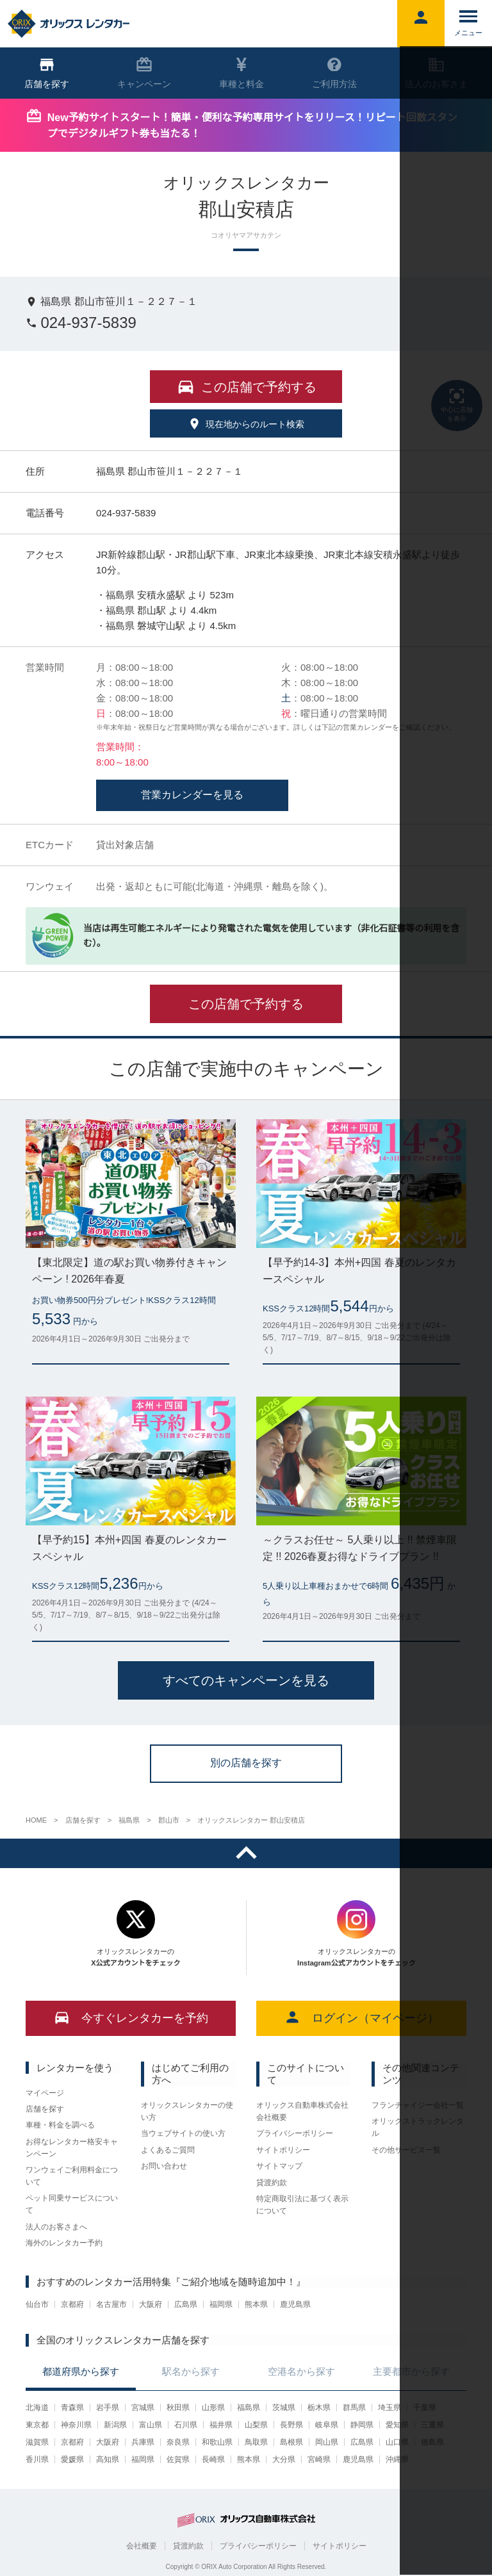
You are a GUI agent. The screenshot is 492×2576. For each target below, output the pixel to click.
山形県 (213, 2407)
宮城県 (142, 2407)
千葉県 (424, 2407)
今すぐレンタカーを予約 (131, 2017)
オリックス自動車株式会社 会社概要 (302, 2111)
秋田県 (178, 2407)
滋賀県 (37, 2442)
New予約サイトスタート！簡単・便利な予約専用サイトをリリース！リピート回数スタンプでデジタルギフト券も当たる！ (252, 126)
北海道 (37, 2407)
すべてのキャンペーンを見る (246, 1680)
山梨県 (256, 2424)
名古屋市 (111, 2304)
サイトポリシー (283, 2149)
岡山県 (326, 2442)
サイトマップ (279, 2166)
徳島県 (432, 2442)
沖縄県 (397, 2459)
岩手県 (107, 2407)
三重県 (432, 2424)
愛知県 (397, 2424)
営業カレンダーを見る (192, 794)
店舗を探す (45, 2108)
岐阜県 (326, 2424)
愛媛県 (72, 2459)
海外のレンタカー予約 (64, 2242)
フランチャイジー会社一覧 (418, 2105)
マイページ (45, 2092)
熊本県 (256, 2304)
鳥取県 (256, 2442)
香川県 (37, 2459)
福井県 (221, 2424)
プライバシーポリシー (294, 2133)
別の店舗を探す (246, 1762)
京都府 (72, 2304)
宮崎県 (319, 2459)
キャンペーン (144, 73)
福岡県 (221, 2304)
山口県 (397, 2442)
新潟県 (115, 2424)
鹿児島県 (295, 2304)
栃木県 (319, 2407)
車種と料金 (241, 73)
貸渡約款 (271, 2182)
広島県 (185, 2304)
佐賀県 (178, 2459)
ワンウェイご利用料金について (72, 2175)
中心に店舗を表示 (457, 404)
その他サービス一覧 (406, 2149)
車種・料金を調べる (60, 2125)
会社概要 (141, 2545)
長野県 (291, 2424)
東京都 (37, 2424)
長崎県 (213, 2459)
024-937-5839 (81, 322)
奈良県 (178, 2442)
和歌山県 (217, 2442)
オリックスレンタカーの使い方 (187, 2111)
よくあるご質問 (168, 2149)
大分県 (283, 2459)
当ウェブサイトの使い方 (183, 2133)
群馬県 (354, 2407)
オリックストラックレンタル (418, 2127)
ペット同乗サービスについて (72, 2204)
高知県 (107, 2459)
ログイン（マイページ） (361, 2017)
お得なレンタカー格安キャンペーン (72, 2147)
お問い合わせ (164, 2166)
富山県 (150, 2424)
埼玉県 (389, 2407)
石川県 (185, 2424)
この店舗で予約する (246, 1004)
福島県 (248, 2407)
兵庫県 (142, 2442)
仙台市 (37, 2304)
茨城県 (283, 2407)
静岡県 (361, 2424)
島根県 (291, 2442)
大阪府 (150, 2304)
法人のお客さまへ (56, 2226)
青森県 (72, 2407)
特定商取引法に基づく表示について (302, 2204)
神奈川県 (76, 2424)
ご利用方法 (334, 73)
